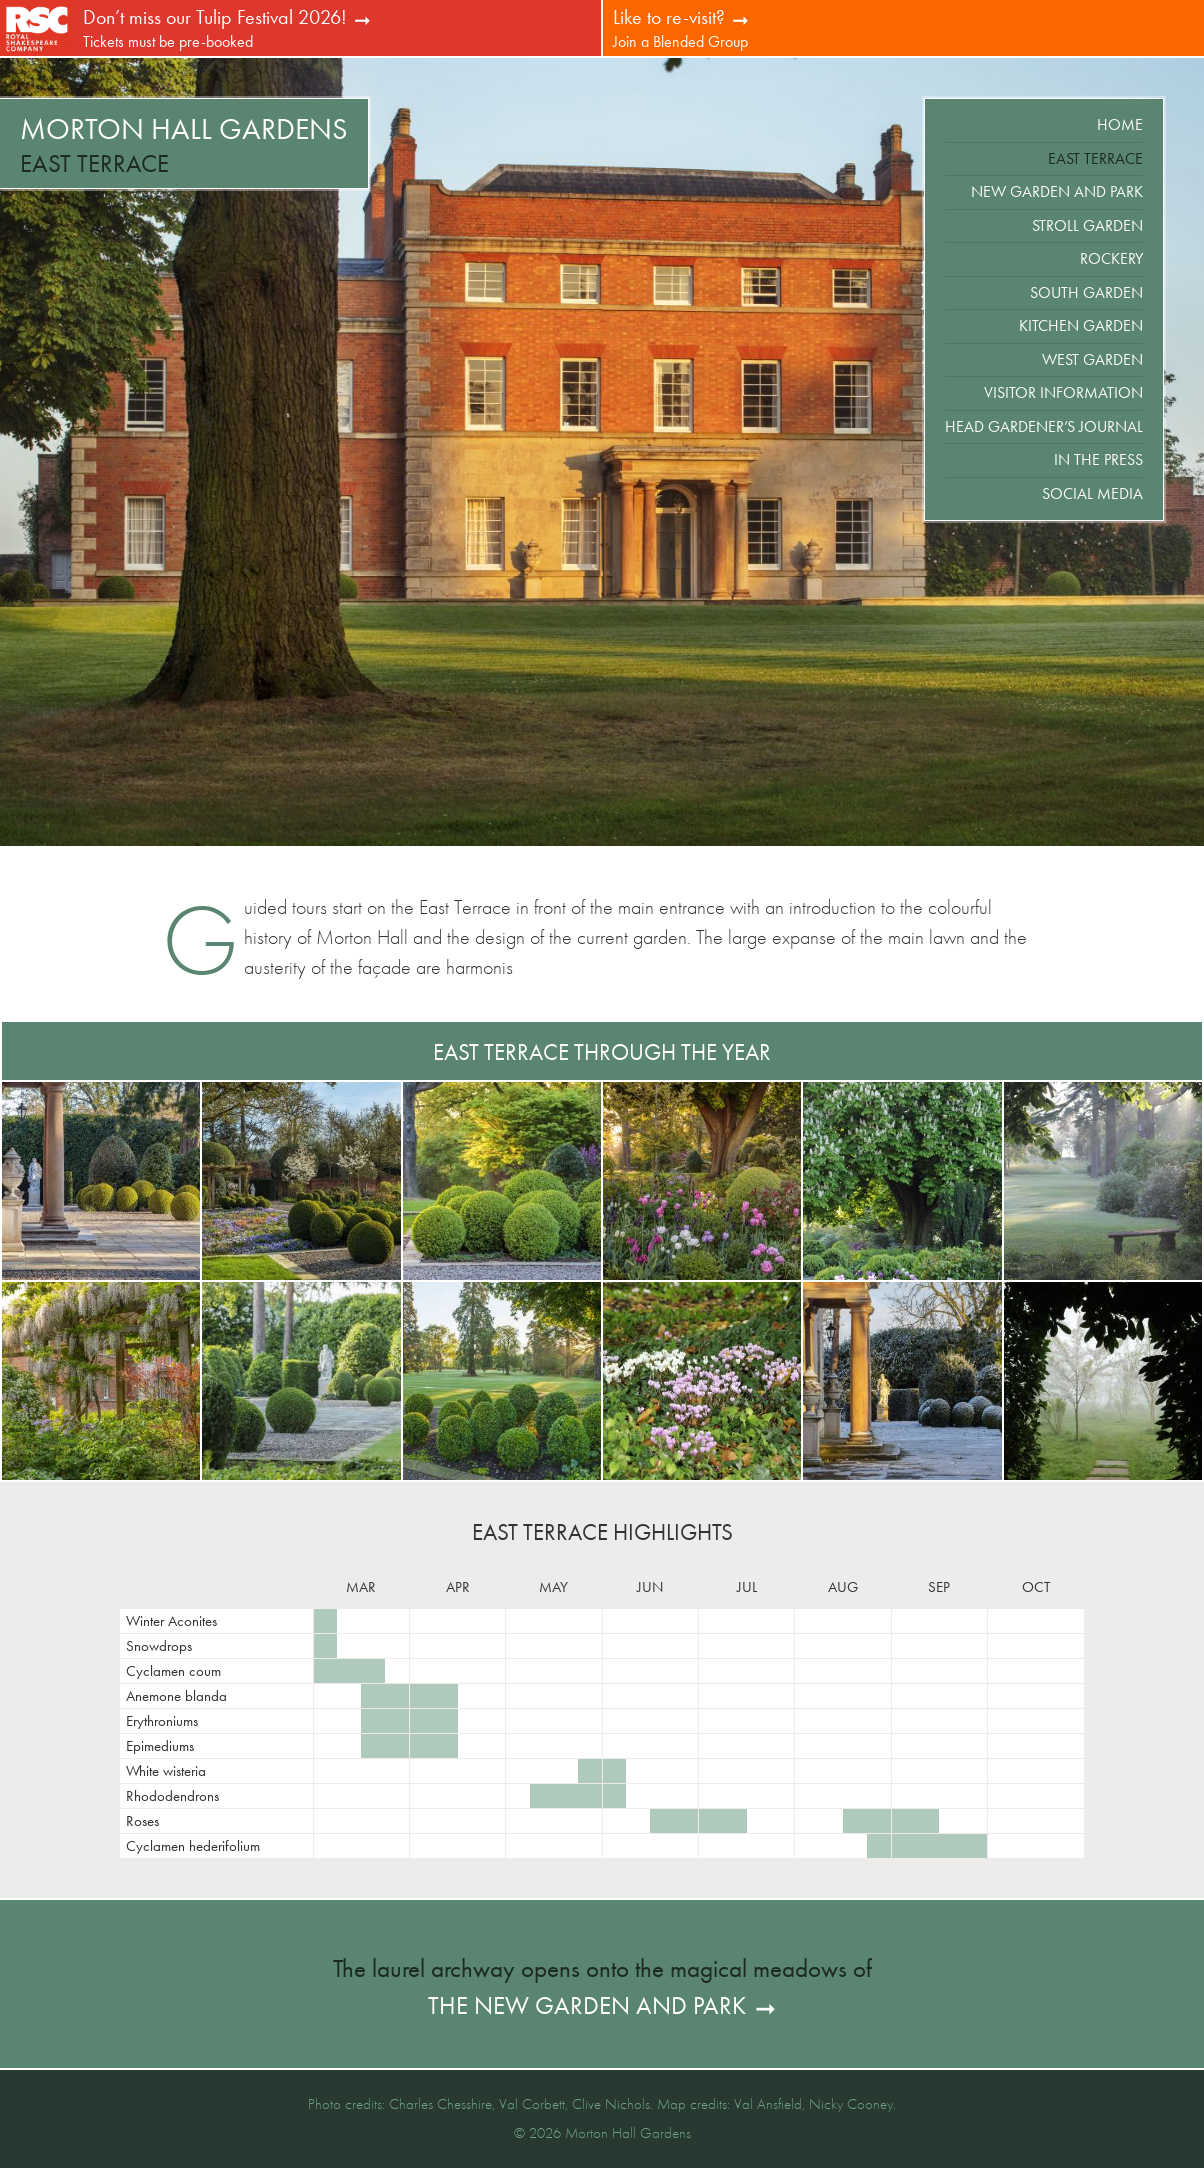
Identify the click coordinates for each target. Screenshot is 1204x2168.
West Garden (1092, 359)
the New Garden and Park (587, 2005)
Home (1120, 124)
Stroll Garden (1087, 225)
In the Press (1098, 459)
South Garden (1086, 292)
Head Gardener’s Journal (1044, 426)
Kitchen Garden (1081, 325)
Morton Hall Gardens (184, 129)
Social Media (1092, 493)
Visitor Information (1063, 392)
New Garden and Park (1057, 191)
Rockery (1111, 258)
